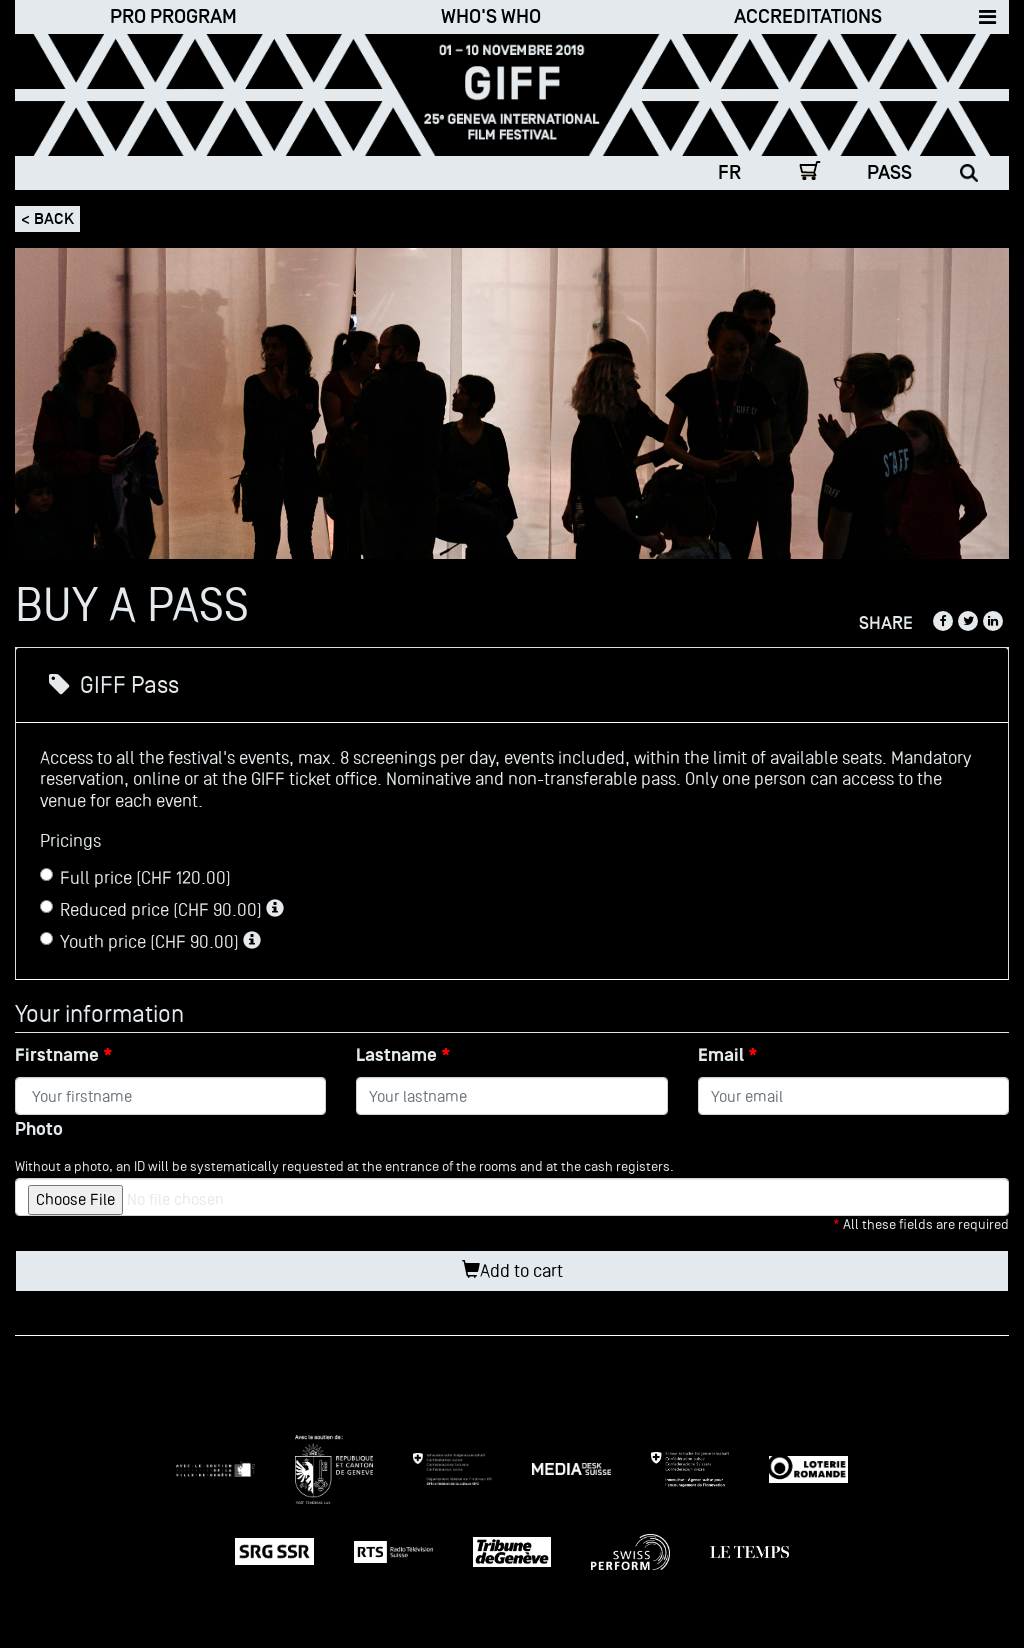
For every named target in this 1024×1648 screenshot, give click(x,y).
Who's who (491, 17)
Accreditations (808, 17)
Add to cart (512, 1270)
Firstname (57, 1055)
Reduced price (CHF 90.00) (162, 909)
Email (721, 1055)
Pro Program (173, 17)
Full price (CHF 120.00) (135, 877)
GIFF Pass (114, 685)
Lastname (396, 1055)
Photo (39, 1129)
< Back (47, 219)
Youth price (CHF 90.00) (150, 941)
